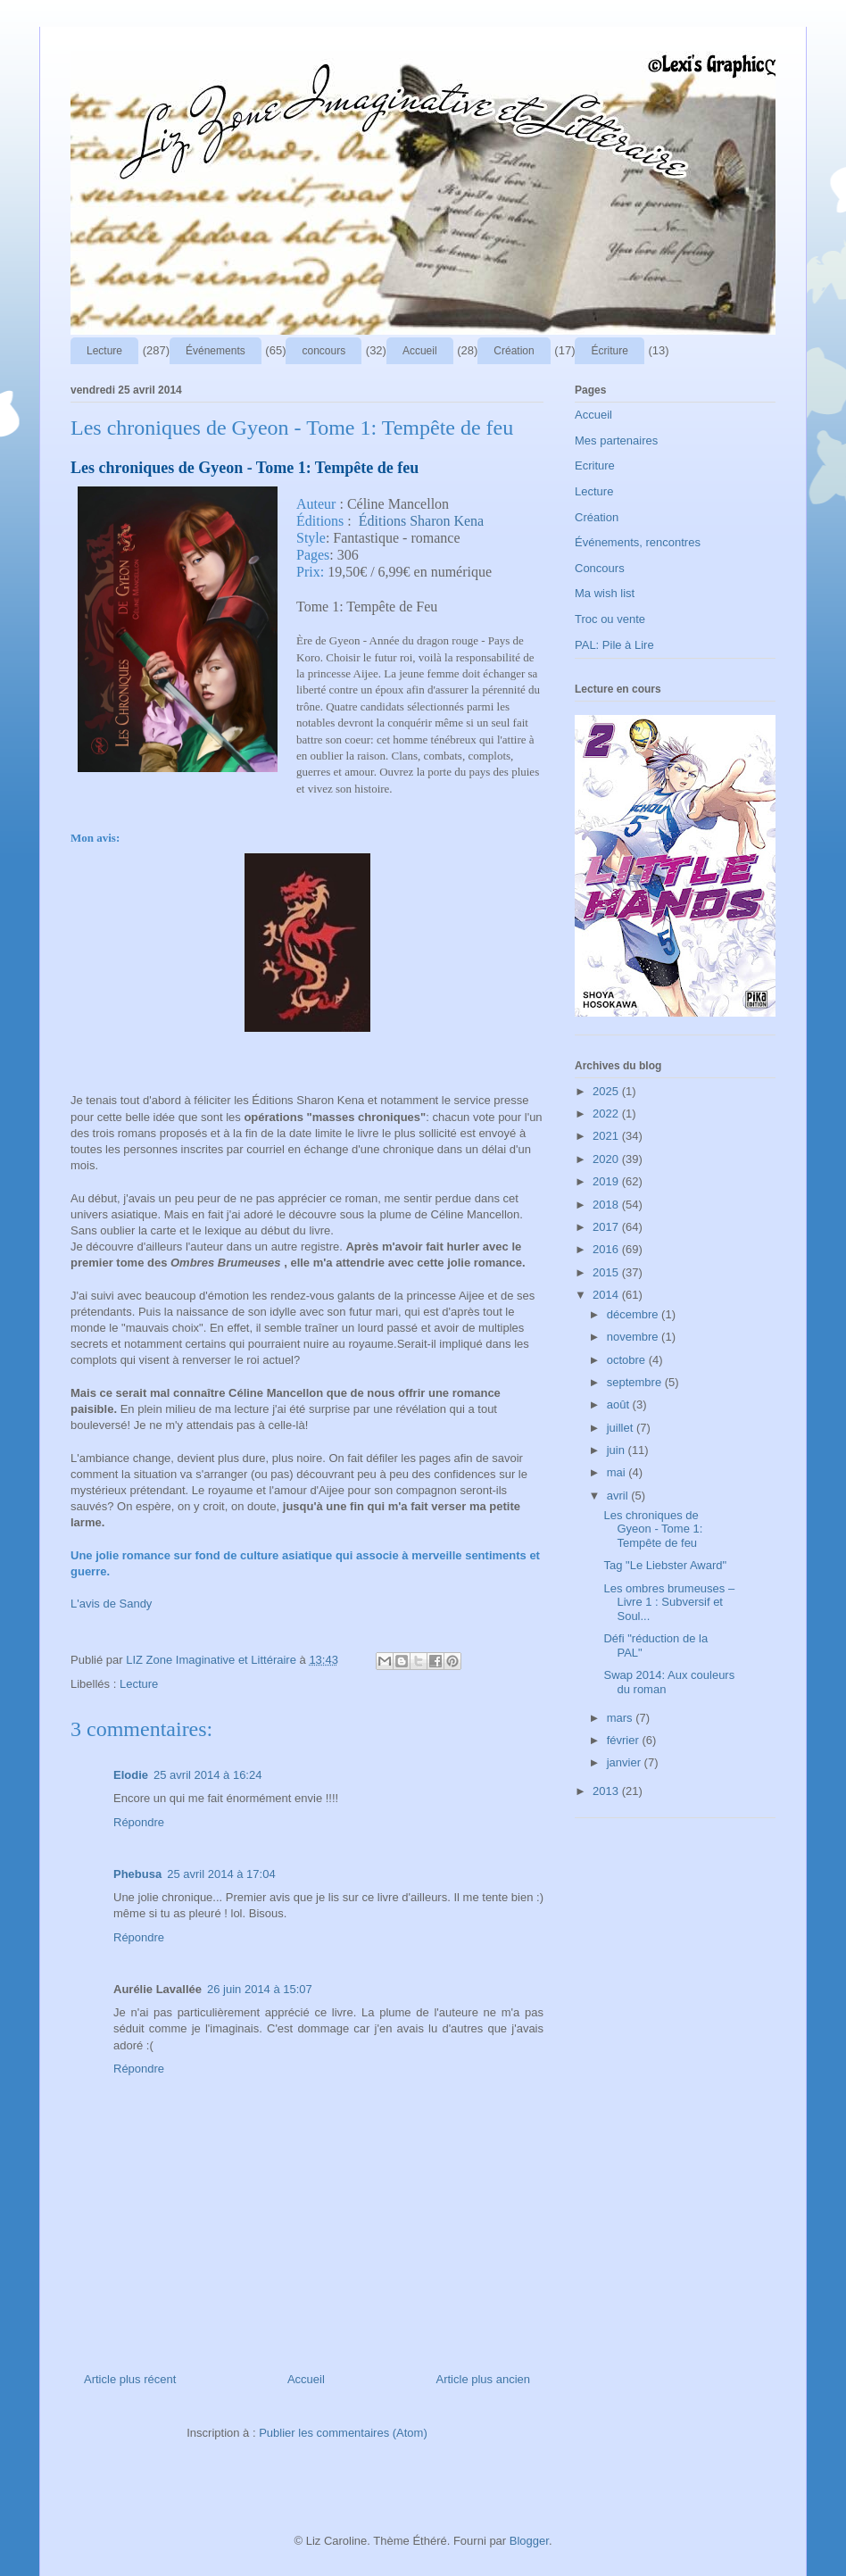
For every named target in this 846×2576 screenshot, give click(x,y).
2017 (607, 1227)
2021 (607, 1136)
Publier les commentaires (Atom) (343, 2432)
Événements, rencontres (638, 542)
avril (619, 1495)
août (620, 1404)
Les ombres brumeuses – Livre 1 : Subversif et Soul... (668, 1602)
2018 (607, 1204)
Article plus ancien (483, 2379)
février (625, 1740)
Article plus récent (130, 2379)
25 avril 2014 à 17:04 (221, 1874)
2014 (607, 1294)
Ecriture (595, 465)
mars (621, 1717)
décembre (634, 1314)
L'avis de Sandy (111, 1603)
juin (617, 1450)
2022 (607, 1113)
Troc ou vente (610, 619)
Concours (600, 568)
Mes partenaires (616, 440)
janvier (625, 1762)
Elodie (130, 1775)
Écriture (609, 351)
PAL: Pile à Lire (614, 645)
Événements (215, 351)
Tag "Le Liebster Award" (664, 1565)
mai (618, 1472)
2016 (607, 1249)
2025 (607, 1091)
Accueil (419, 351)
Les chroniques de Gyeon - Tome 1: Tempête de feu (652, 1529)
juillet (621, 1427)
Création (514, 351)
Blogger (529, 2540)
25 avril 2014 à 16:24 (207, 1775)
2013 (607, 1791)
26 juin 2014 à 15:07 (259, 1989)
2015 (607, 1272)
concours (323, 351)
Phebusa (137, 1874)
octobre (628, 1360)
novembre (634, 1336)
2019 (607, 1181)
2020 (607, 1159)
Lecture (104, 351)
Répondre (138, 1822)
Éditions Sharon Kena (421, 520)
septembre (636, 1382)
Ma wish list (604, 593)
